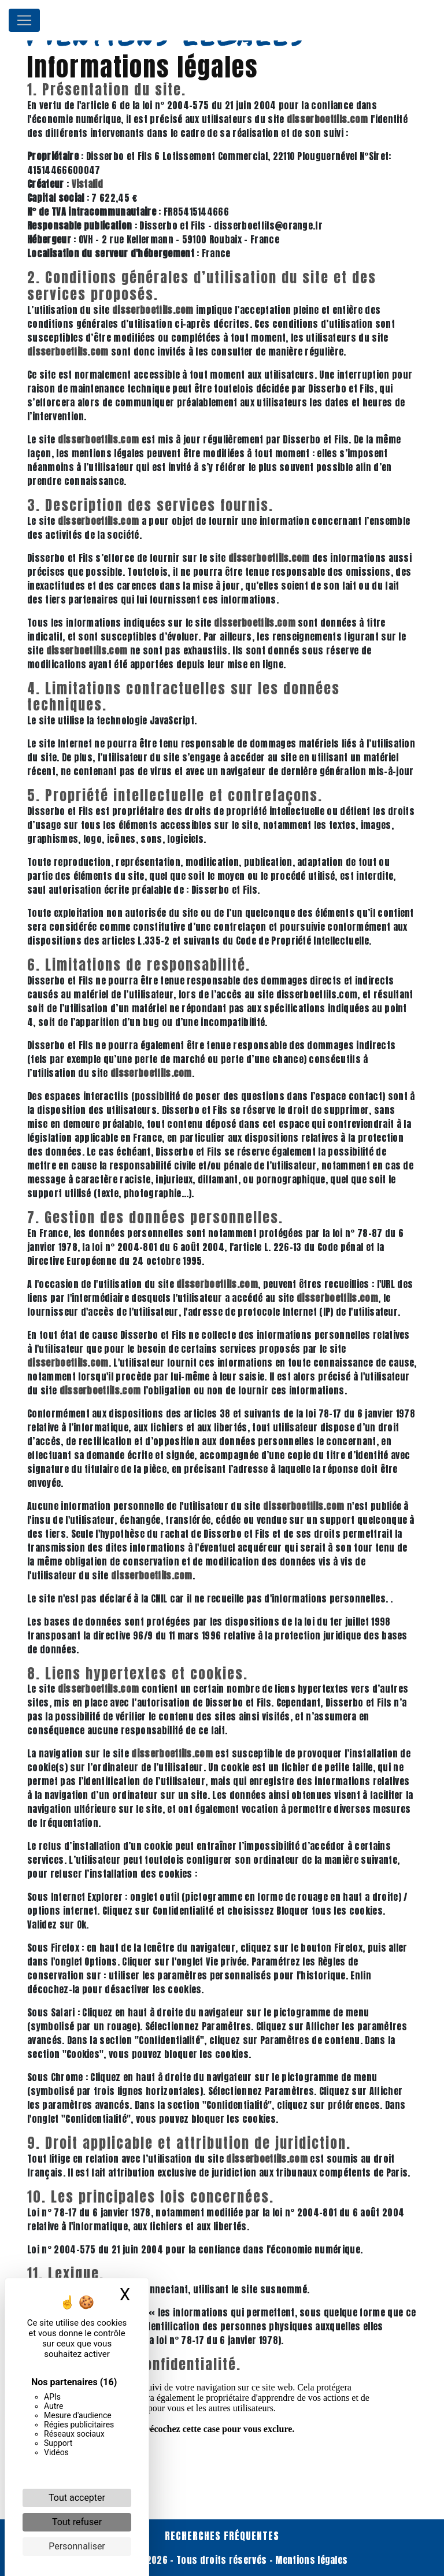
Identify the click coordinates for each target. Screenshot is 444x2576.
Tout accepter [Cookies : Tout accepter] (77, 2497)
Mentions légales (310, 2560)
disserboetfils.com (327, 119)
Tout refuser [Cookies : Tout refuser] (77, 2521)
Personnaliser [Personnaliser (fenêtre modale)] (77, 2546)
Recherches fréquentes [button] (222, 2536)
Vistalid (87, 184)
